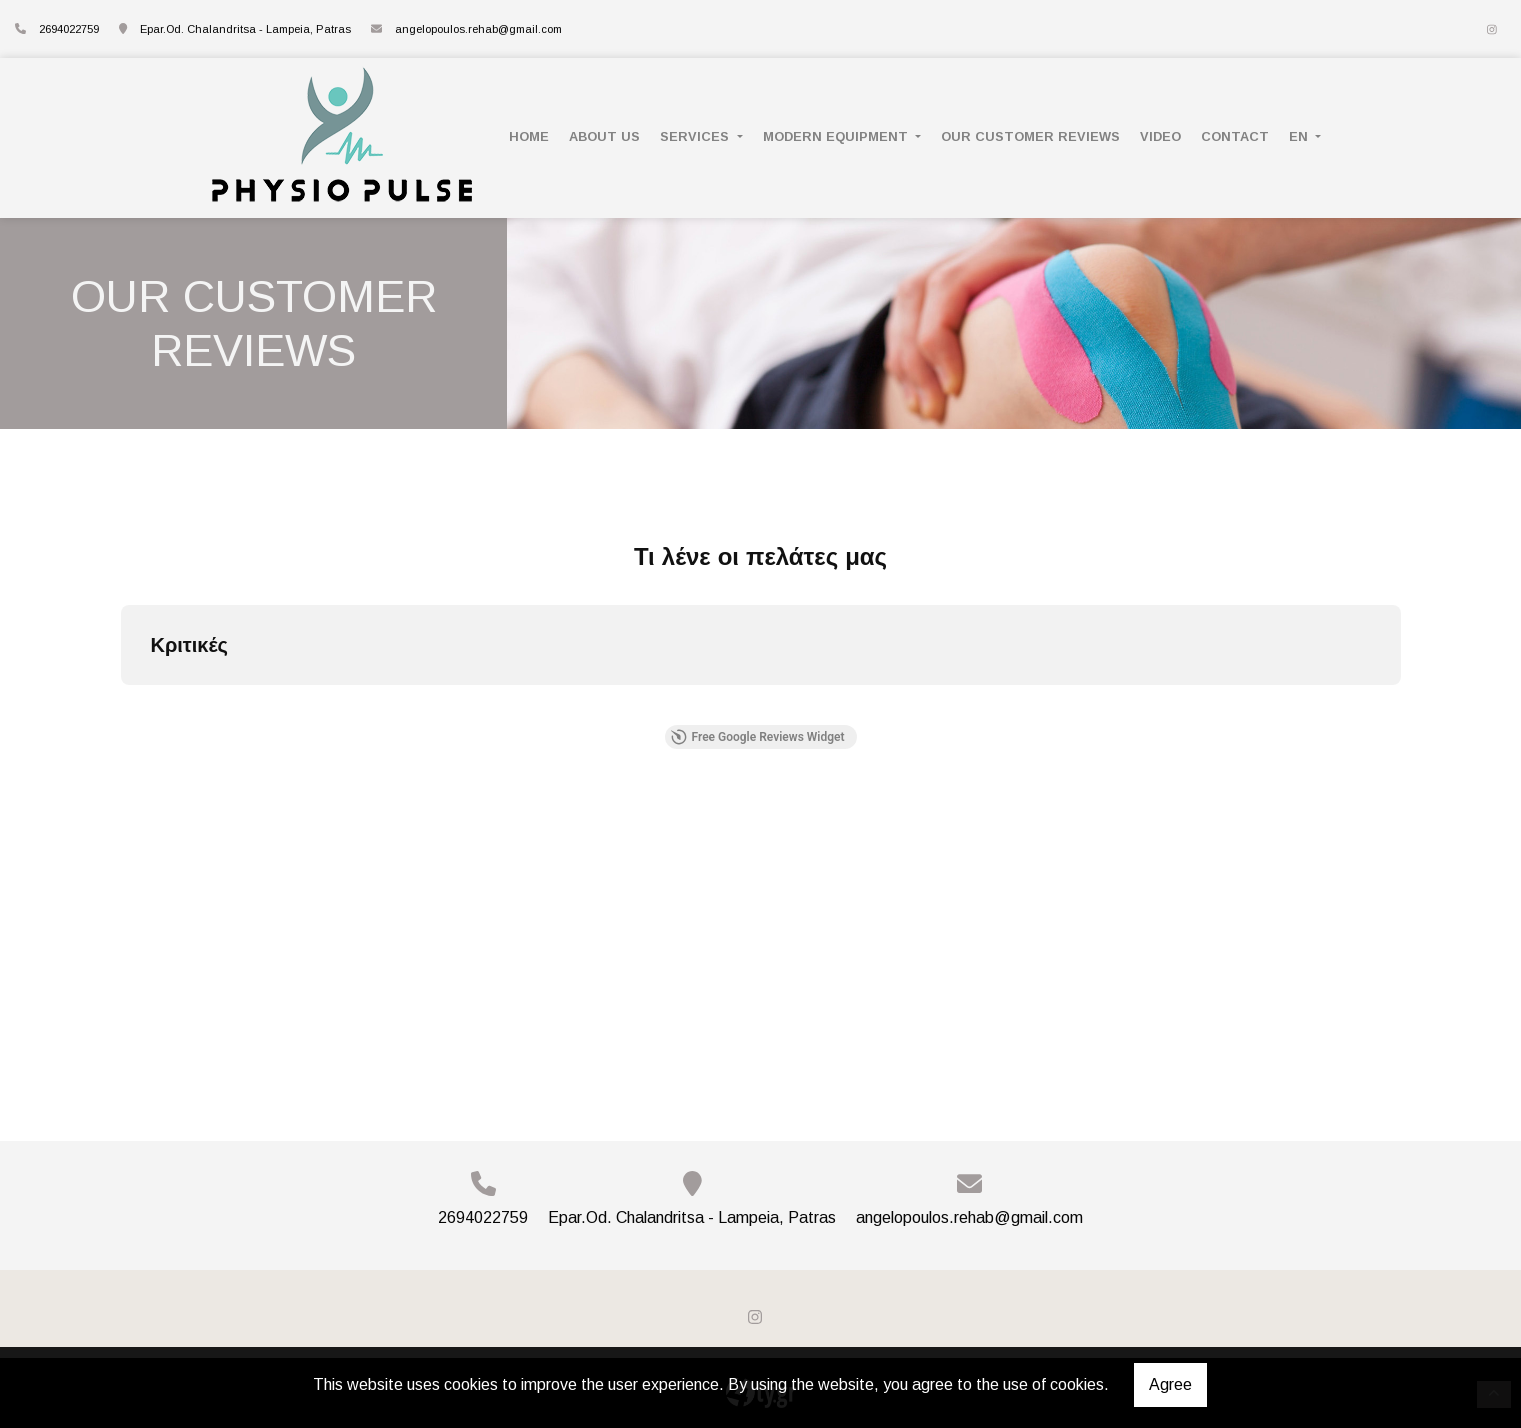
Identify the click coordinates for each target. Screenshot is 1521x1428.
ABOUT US (604, 136)
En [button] (1300, 136)
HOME (529, 136)
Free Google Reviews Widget (757, 737)
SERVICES (696, 136)
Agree (1170, 1384)
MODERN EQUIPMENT (837, 136)
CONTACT (1235, 136)
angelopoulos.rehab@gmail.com (478, 29)
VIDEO (1160, 136)
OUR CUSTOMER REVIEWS (1030, 136)
